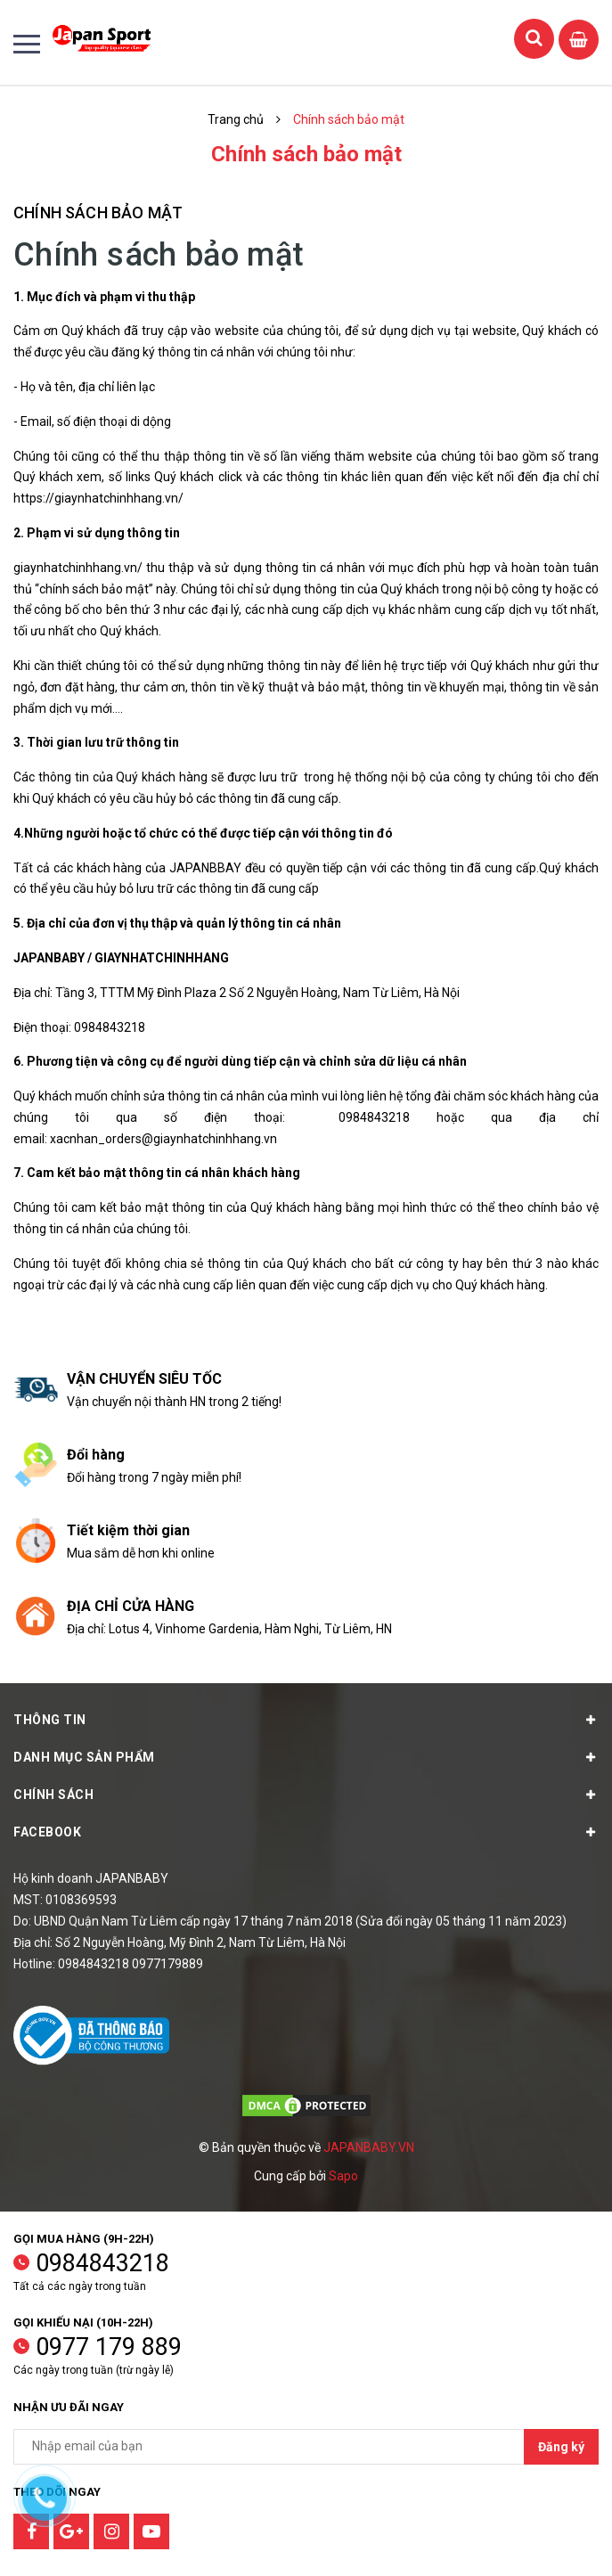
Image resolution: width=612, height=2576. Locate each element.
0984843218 (102, 2263)
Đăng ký (561, 2447)
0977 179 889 (109, 2347)
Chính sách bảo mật (98, 212)
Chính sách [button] (306, 1795)
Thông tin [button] (306, 1720)
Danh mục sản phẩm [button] (306, 1757)
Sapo (343, 2176)
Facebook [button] (306, 1832)
